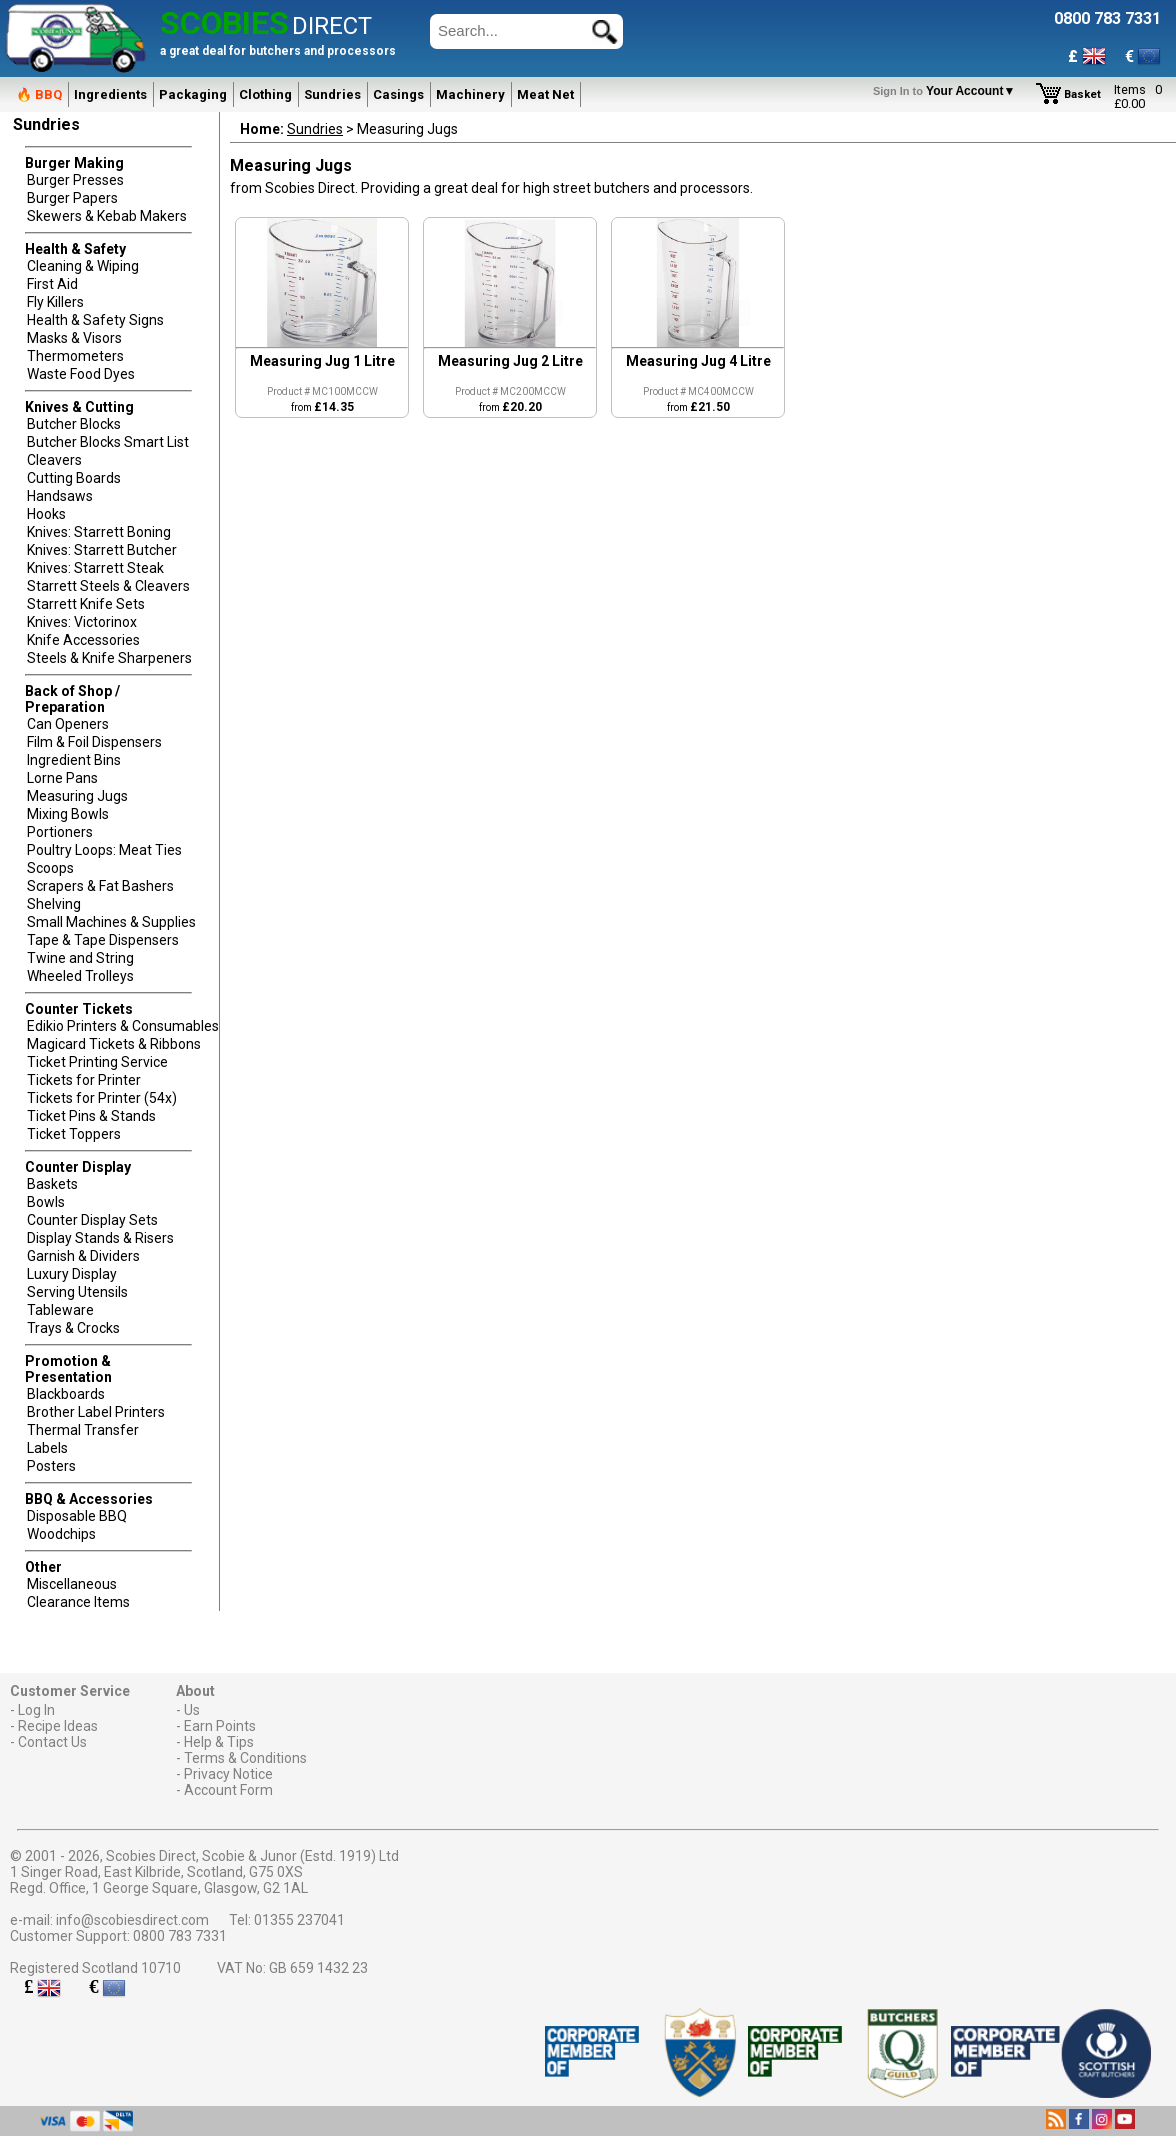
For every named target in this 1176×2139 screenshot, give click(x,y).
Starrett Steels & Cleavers (108, 586)
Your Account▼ (947, 91)
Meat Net (545, 94)
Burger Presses (75, 180)
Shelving (54, 904)
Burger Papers (72, 198)
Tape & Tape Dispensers (103, 940)
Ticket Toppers (74, 1134)
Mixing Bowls (68, 814)
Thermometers (75, 356)
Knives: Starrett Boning (99, 532)
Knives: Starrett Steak (95, 568)
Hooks (46, 514)
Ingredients (110, 94)
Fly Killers (55, 302)
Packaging (193, 94)
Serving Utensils (77, 1292)
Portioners (60, 832)
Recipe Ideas (58, 1726)
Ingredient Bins (74, 760)
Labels (47, 1448)
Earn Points (220, 1726)
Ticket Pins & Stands (91, 1116)
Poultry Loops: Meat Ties (104, 850)
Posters (51, 1466)
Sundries (332, 94)
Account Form (228, 1790)
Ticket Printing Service (97, 1062)
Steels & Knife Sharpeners (109, 658)
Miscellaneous (72, 1584)
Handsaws (60, 496)
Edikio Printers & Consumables (123, 1026)
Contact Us (52, 1742)
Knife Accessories (83, 640)
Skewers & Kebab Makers (107, 216)
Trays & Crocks (73, 1328)
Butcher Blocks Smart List (108, 442)
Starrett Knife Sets (86, 604)
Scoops (50, 868)
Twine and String (80, 958)
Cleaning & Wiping (83, 266)
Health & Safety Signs (95, 320)
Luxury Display (72, 1274)
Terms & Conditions (245, 1758)
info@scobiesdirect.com (132, 1920)
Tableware (60, 1310)
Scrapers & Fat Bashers (100, 886)
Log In (36, 1710)
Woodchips (61, 1534)
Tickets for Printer (84, 1080)
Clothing (265, 94)
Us (192, 1710)
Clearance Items (78, 1602)
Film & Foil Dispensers (94, 742)
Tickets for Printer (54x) (102, 1098)
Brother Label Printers (96, 1412)
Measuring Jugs (77, 796)
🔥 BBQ (39, 94)
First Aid (52, 284)
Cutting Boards (74, 478)
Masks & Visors (74, 338)
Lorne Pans (62, 778)
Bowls (46, 1202)
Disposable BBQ (77, 1516)
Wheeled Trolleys (80, 976)
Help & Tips (219, 1742)
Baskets (52, 1184)
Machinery (470, 94)
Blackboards (66, 1394)
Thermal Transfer (83, 1430)
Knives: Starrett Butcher (102, 550)
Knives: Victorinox (82, 622)
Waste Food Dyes (81, 374)
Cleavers (54, 460)
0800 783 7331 (180, 1936)
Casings (398, 94)
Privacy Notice (228, 1774)
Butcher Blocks (74, 424)
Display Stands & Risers (100, 1238)
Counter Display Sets (92, 1220)
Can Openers (68, 724)
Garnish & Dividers (83, 1256)
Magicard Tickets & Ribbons (114, 1044)
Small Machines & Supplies (111, 922)
